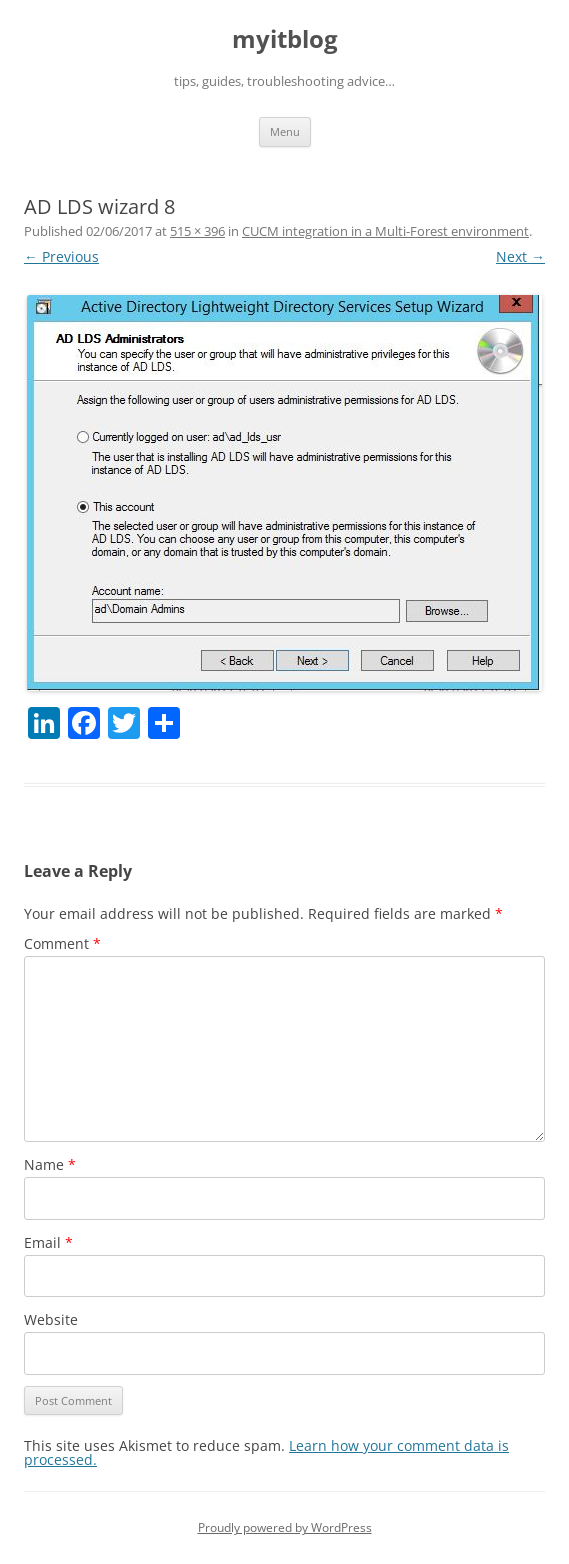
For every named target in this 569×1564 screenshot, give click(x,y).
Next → (520, 256)
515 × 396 (197, 231)
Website (51, 1319)
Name (50, 1164)
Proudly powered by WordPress (285, 1527)
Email (48, 1242)
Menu (285, 131)
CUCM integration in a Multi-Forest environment (385, 231)
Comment (62, 943)
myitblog (285, 39)
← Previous (61, 256)
